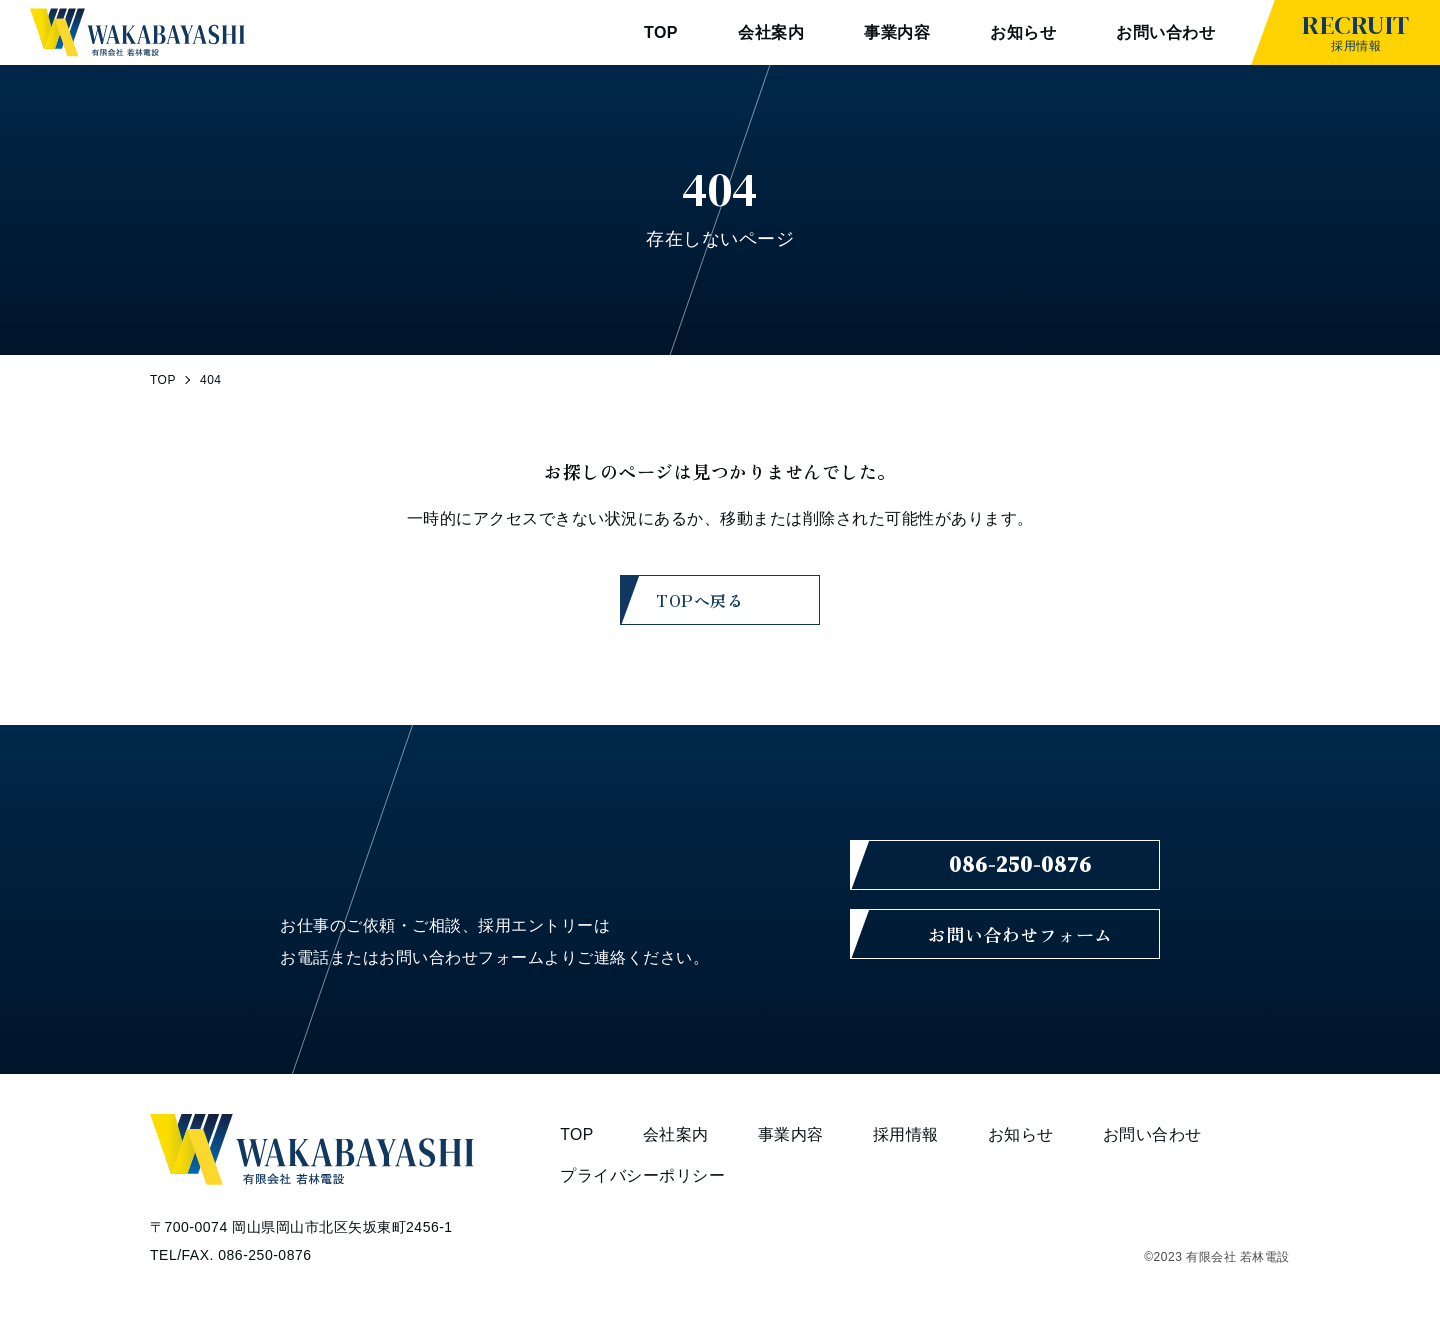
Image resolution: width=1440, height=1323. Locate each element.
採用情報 (1356, 30)
